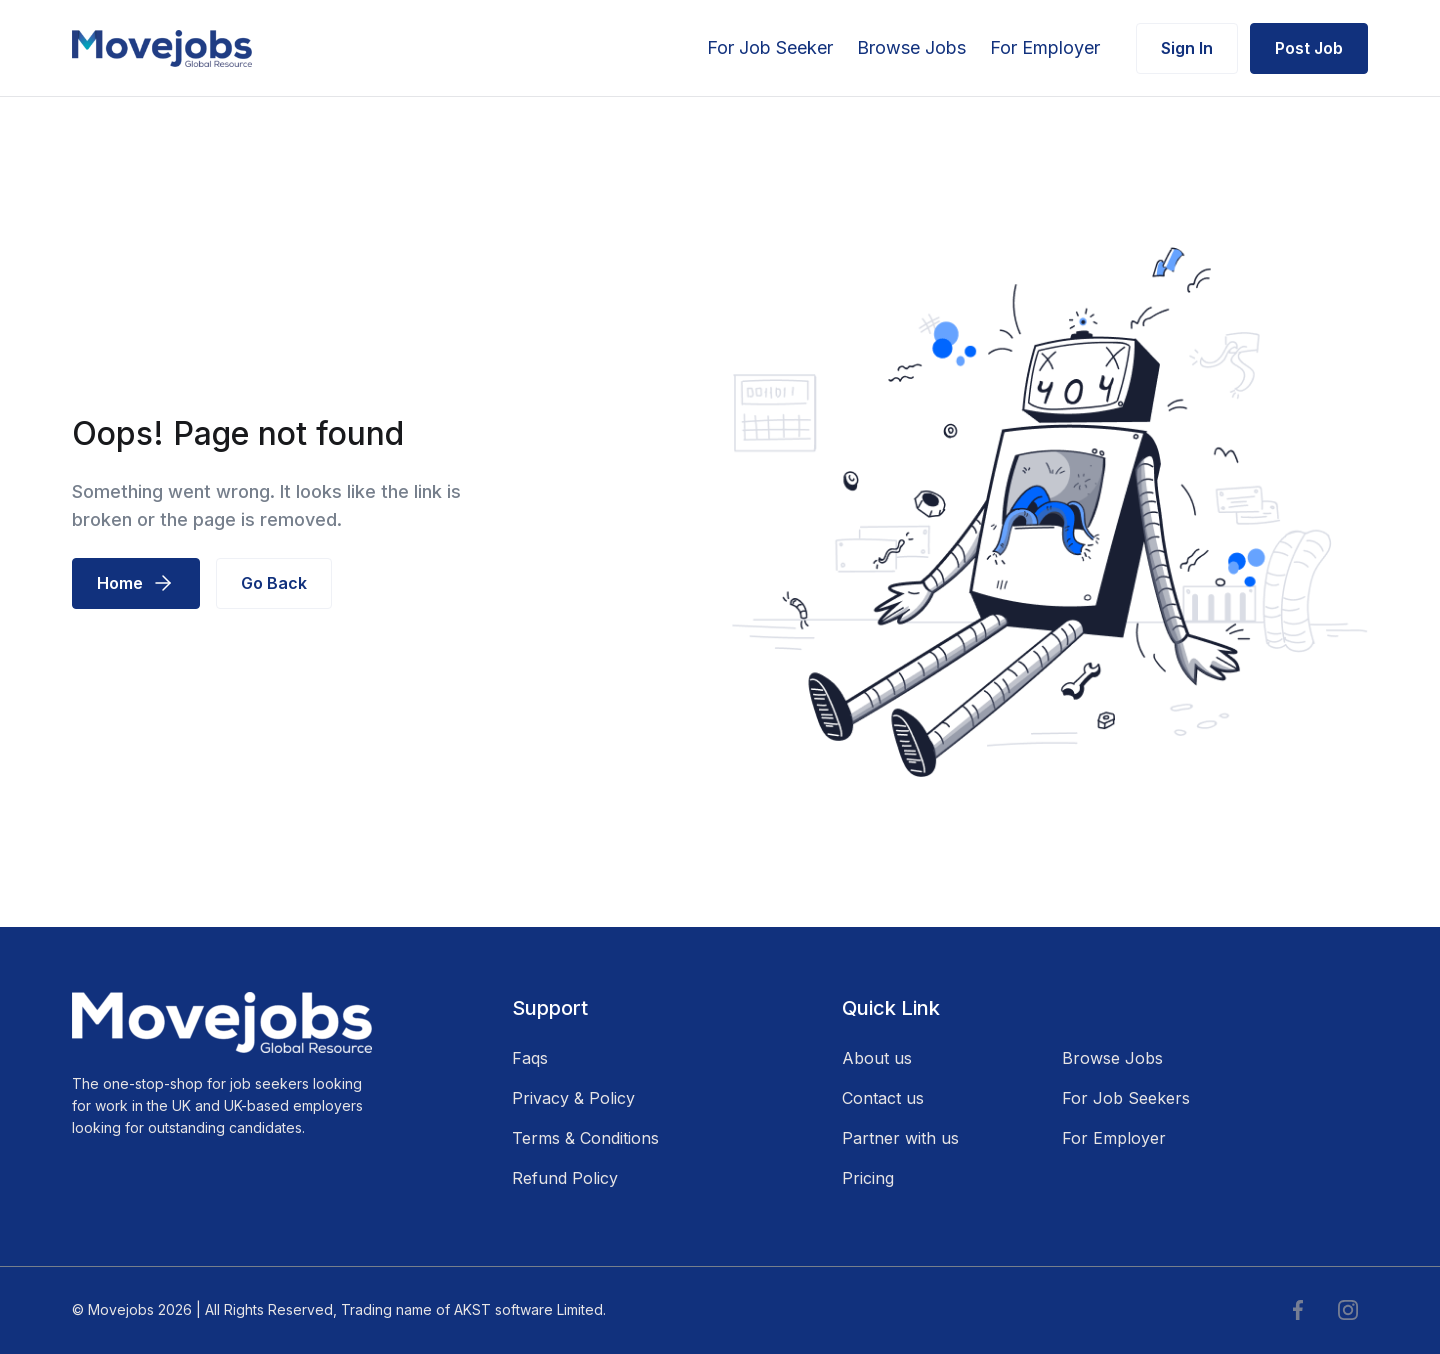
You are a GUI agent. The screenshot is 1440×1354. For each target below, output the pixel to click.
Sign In (1187, 48)
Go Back (274, 583)
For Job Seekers (1126, 1098)
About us (877, 1058)
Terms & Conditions (585, 1138)
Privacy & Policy (573, 1098)
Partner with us (900, 1138)
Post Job (1309, 48)
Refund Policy (565, 1178)
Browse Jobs (911, 47)
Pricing (868, 1178)
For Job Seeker (770, 47)
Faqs (530, 1058)
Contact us (883, 1098)
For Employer (1045, 47)
